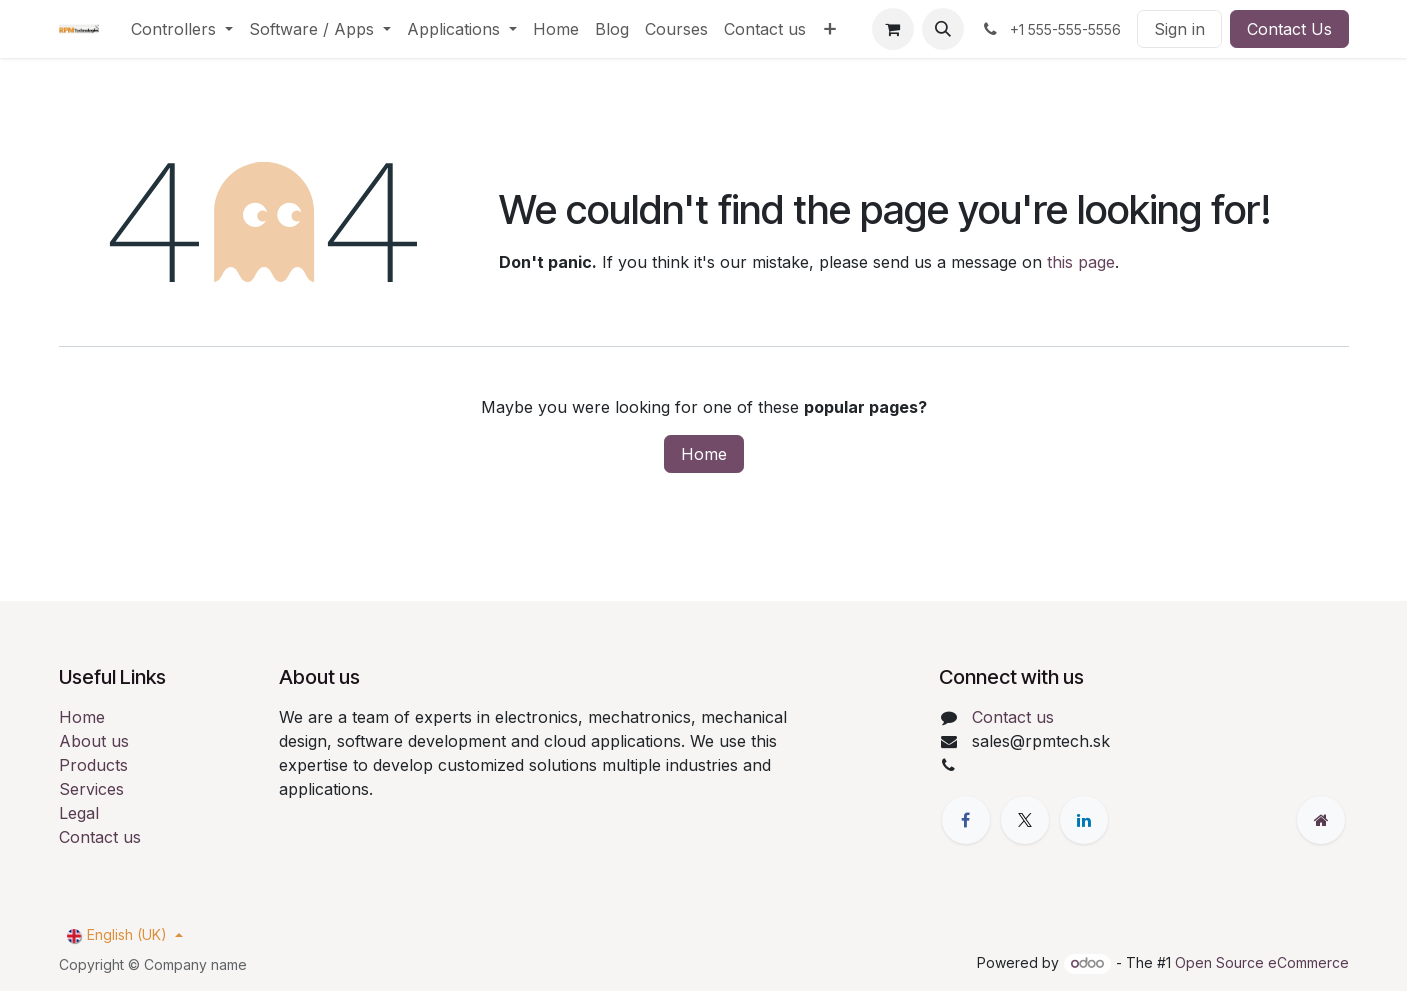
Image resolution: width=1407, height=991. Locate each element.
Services (91, 789)
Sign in (1179, 29)
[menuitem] (182, 29)
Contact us (100, 837)
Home (704, 454)
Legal (79, 813)
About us (94, 741)
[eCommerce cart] (893, 29)
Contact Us (1289, 29)
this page (1081, 262)
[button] (943, 29)
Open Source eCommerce (1262, 962)
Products (93, 765)
